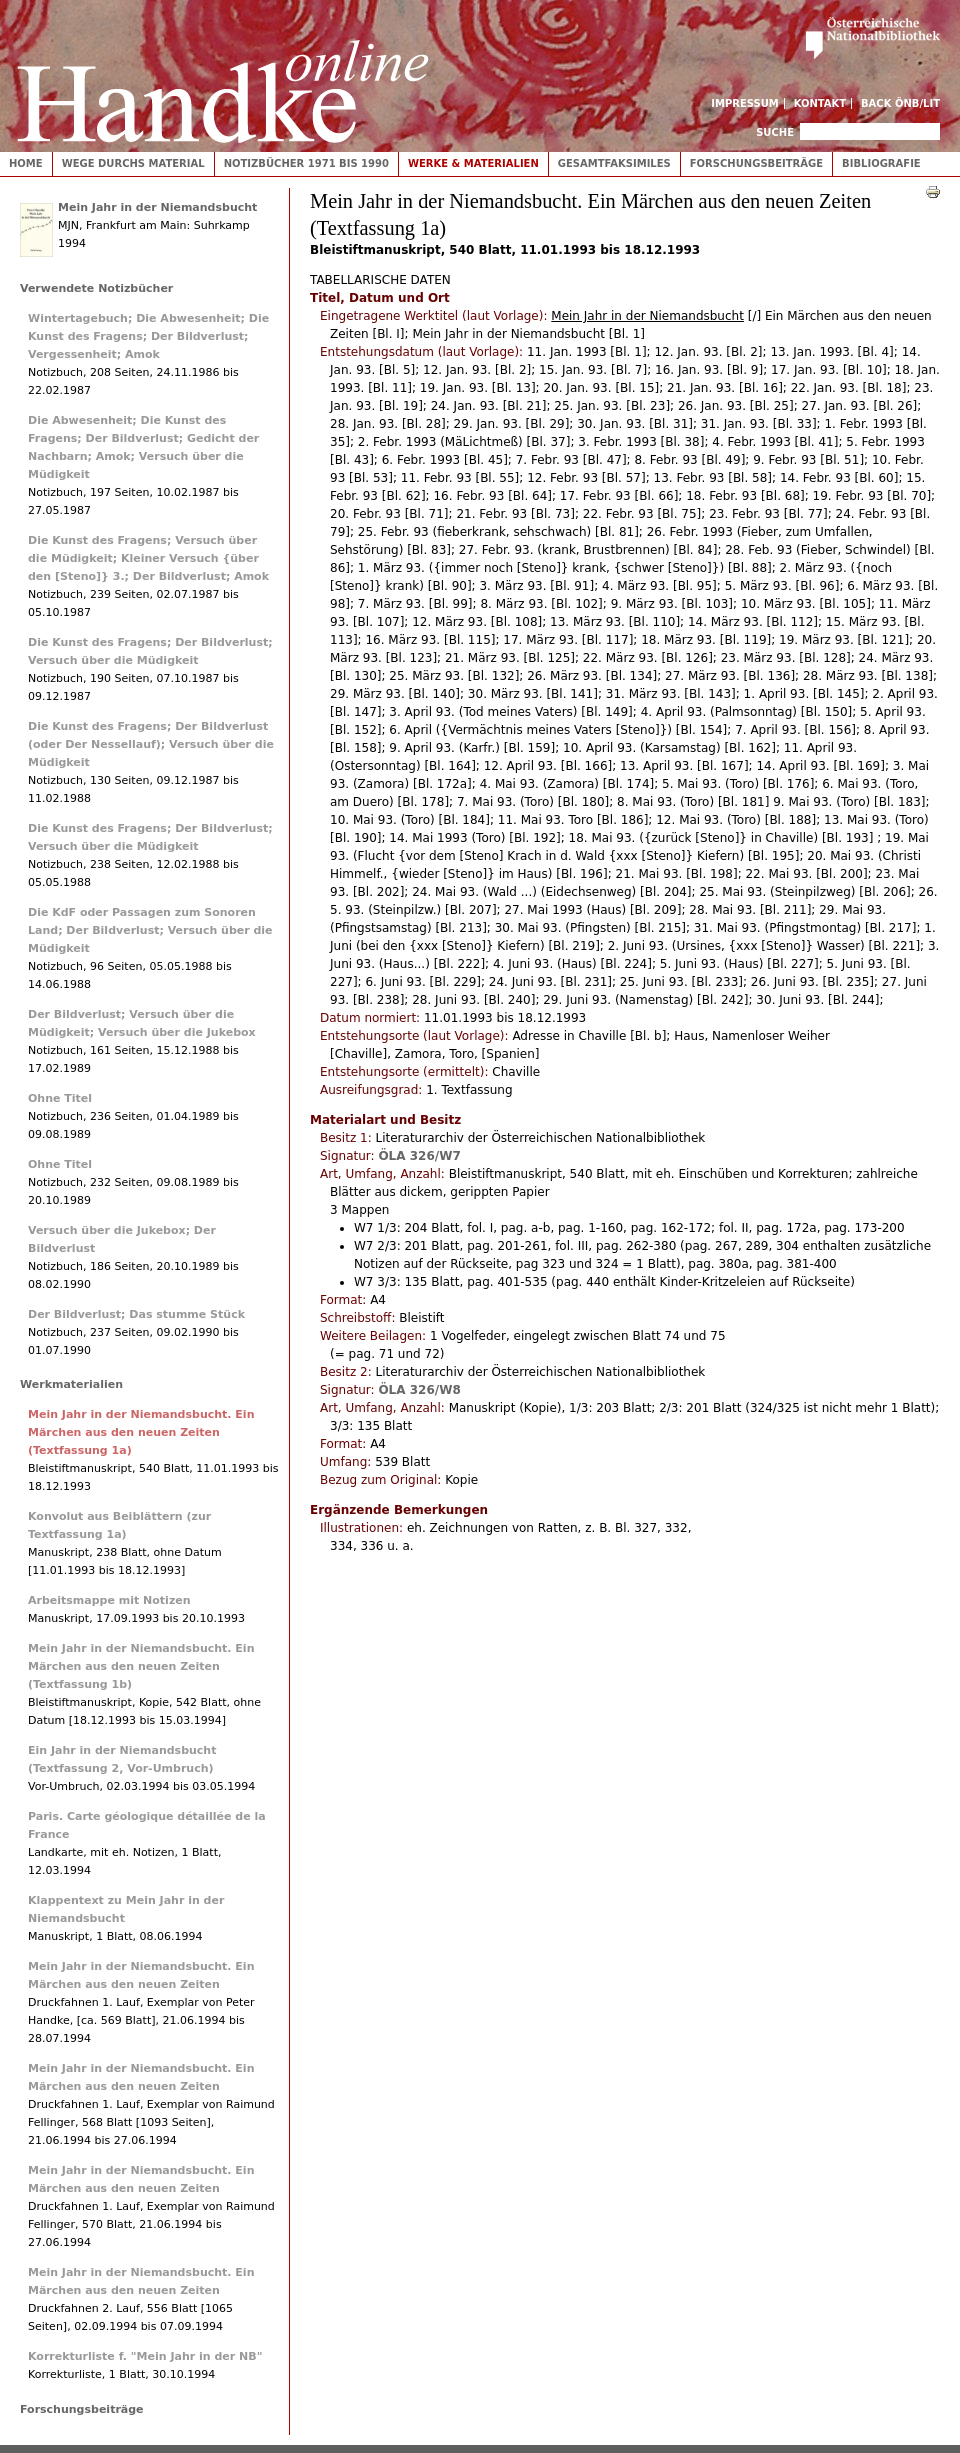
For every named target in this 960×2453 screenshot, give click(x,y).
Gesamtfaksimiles (614, 163)
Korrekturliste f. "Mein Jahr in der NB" (145, 2356)
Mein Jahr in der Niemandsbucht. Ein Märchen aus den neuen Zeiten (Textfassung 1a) (141, 1432)
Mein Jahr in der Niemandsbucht (157, 207)
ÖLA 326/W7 (419, 1156)
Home (26, 163)
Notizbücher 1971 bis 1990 (306, 163)
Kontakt (820, 103)
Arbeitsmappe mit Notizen (109, 1600)
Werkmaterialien (71, 1384)
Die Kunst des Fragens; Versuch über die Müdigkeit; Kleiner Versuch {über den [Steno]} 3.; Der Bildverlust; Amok (148, 558)
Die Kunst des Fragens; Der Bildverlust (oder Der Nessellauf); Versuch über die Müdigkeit (151, 744)
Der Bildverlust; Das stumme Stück (136, 1314)
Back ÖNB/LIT (900, 103)
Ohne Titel (60, 1098)
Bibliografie (881, 163)
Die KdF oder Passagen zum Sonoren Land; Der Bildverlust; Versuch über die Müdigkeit (150, 930)
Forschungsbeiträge (756, 163)
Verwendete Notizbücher (96, 288)
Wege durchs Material (133, 163)
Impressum (745, 103)
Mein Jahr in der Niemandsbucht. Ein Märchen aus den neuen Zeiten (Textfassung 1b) (141, 1666)
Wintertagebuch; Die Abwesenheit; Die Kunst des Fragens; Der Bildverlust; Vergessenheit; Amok (148, 336)
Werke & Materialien (473, 163)
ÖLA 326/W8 (419, 1390)
